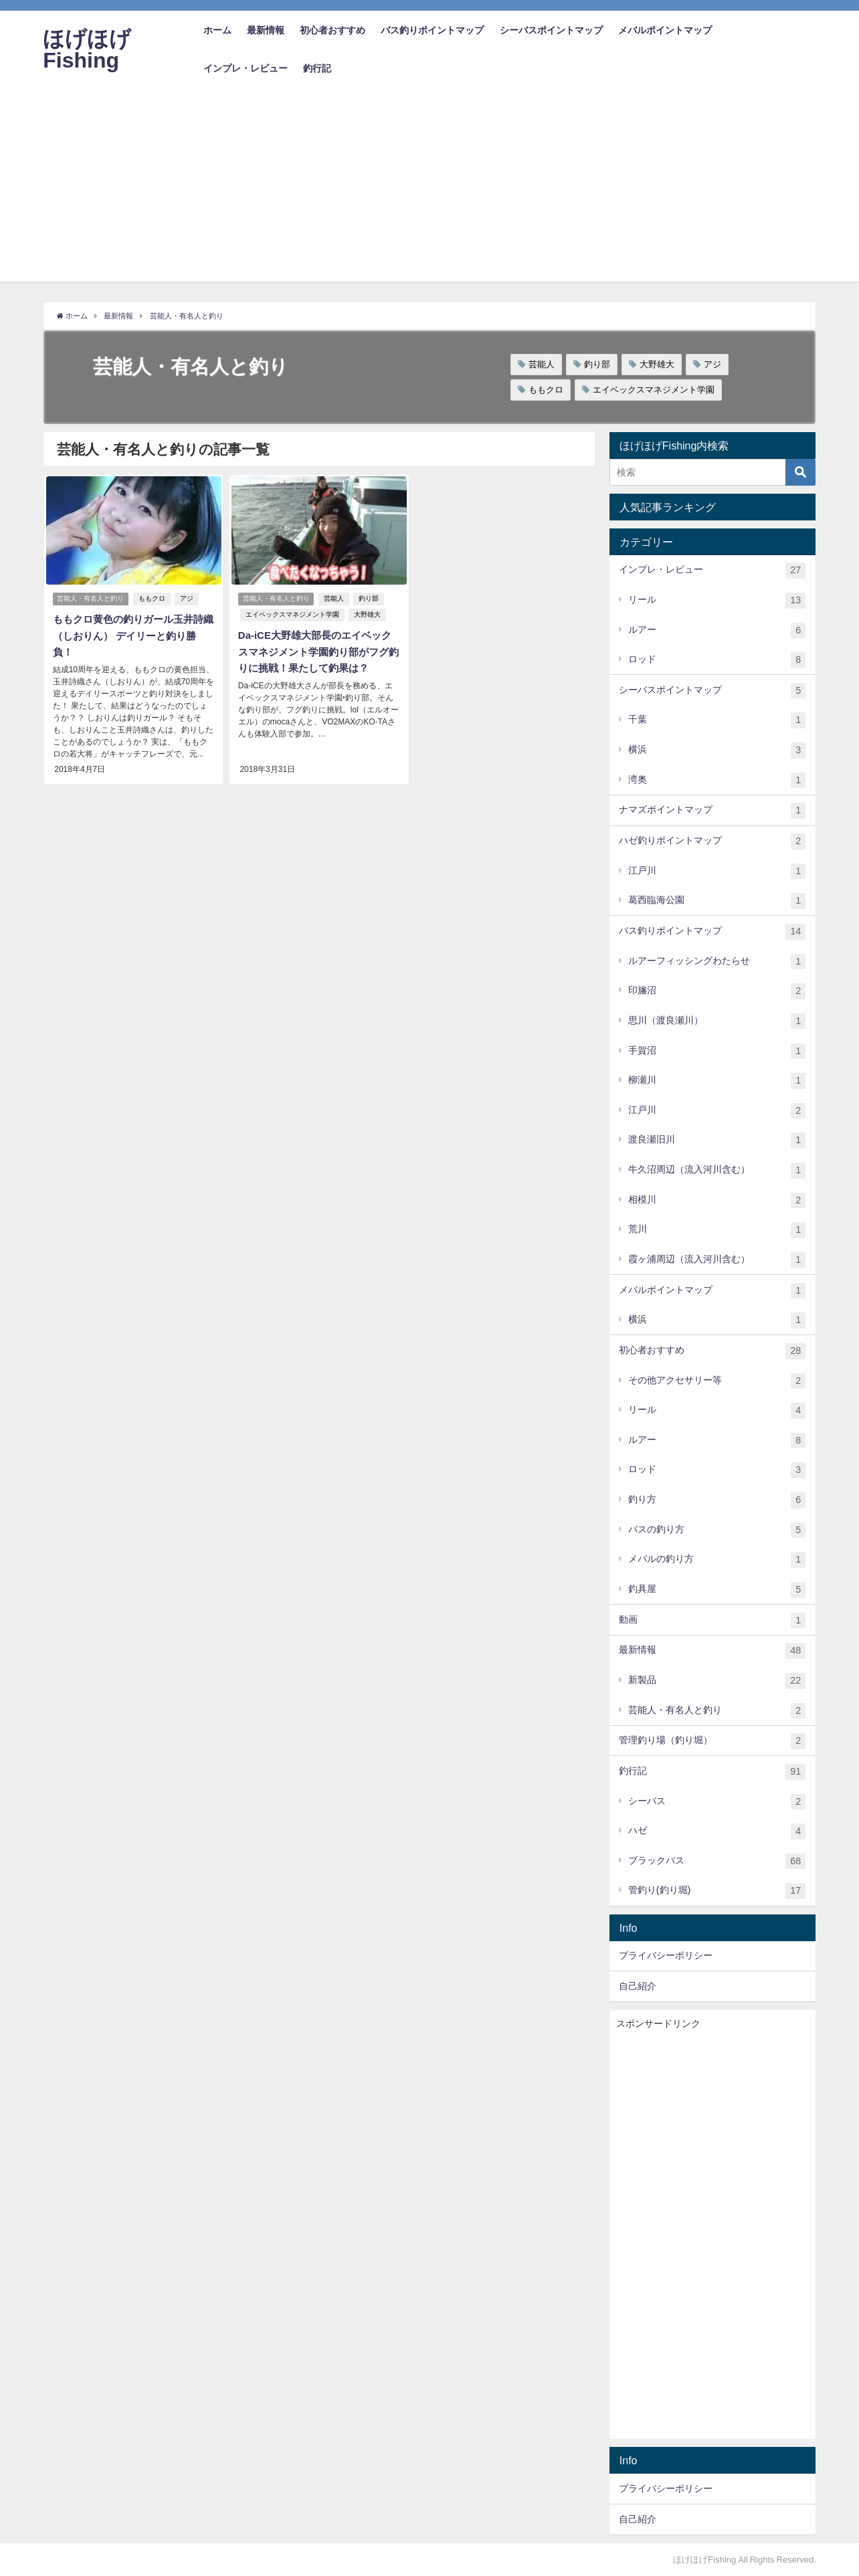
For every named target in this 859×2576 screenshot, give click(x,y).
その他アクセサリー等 (717, 1381)
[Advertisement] (429, 188)
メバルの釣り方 (717, 1560)
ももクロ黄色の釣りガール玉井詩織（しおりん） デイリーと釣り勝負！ (132, 635)
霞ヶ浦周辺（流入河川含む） (717, 1260)
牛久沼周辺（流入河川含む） (717, 1171)
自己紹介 (637, 1986)
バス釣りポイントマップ (432, 30)
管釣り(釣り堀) (717, 1891)
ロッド (717, 660)
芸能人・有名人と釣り (91, 599)
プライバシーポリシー (665, 1955)
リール (717, 601)
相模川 (717, 1201)
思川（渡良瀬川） (717, 1021)
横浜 (717, 750)
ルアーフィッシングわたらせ (717, 962)
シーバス (717, 1801)
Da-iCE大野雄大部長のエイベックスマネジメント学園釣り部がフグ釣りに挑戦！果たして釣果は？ (317, 651)
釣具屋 (717, 1590)
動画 (712, 1621)
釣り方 (717, 1500)
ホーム (217, 30)
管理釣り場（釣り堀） (712, 1741)
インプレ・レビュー (245, 68)
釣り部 (597, 364)
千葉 (717, 720)
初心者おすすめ (332, 30)
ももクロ (546, 389)
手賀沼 (717, 1051)
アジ (712, 364)
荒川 (717, 1230)
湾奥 (717, 781)
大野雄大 (657, 364)
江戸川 (717, 872)
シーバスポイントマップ (551, 30)
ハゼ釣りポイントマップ (712, 841)
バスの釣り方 (717, 1530)
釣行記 (317, 68)
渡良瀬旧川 (717, 1140)
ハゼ (717, 1831)
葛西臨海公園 (717, 901)
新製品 (717, 1681)
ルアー (717, 630)
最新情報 (265, 30)
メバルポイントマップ (665, 30)
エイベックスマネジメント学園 (653, 389)
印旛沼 (717, 991)
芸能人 (542, 364)
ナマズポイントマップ (712, 811)
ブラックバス (717, 1862)
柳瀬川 (717, 1081)
